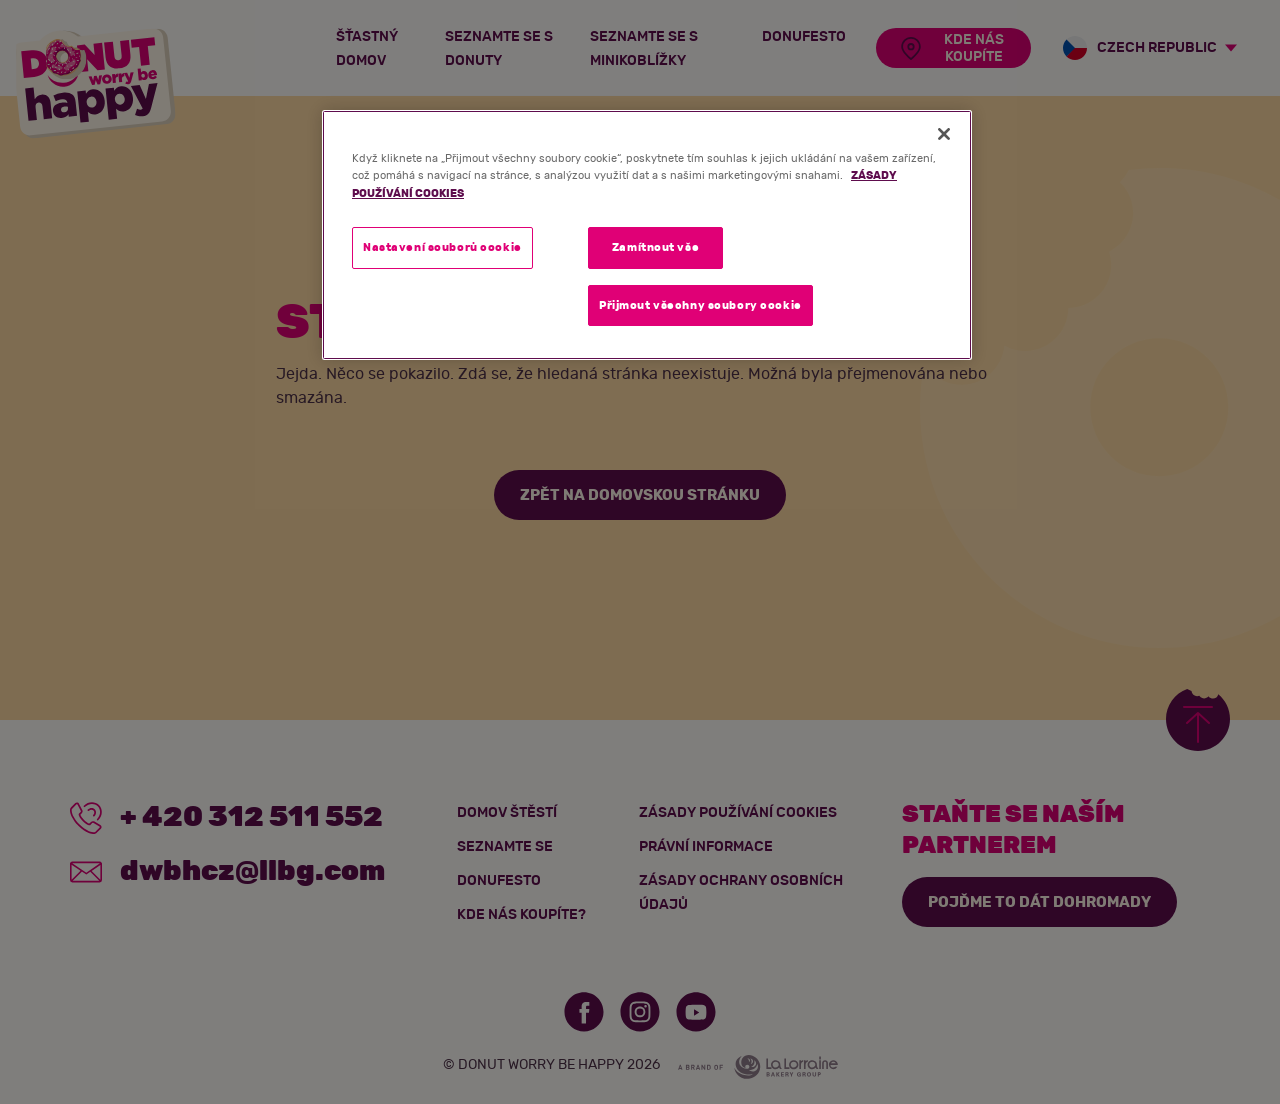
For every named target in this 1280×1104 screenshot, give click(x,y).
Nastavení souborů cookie (442, 247)
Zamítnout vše (655, 247)
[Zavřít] (944, 134)
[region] (647, 235)
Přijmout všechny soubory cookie (700, 305)
